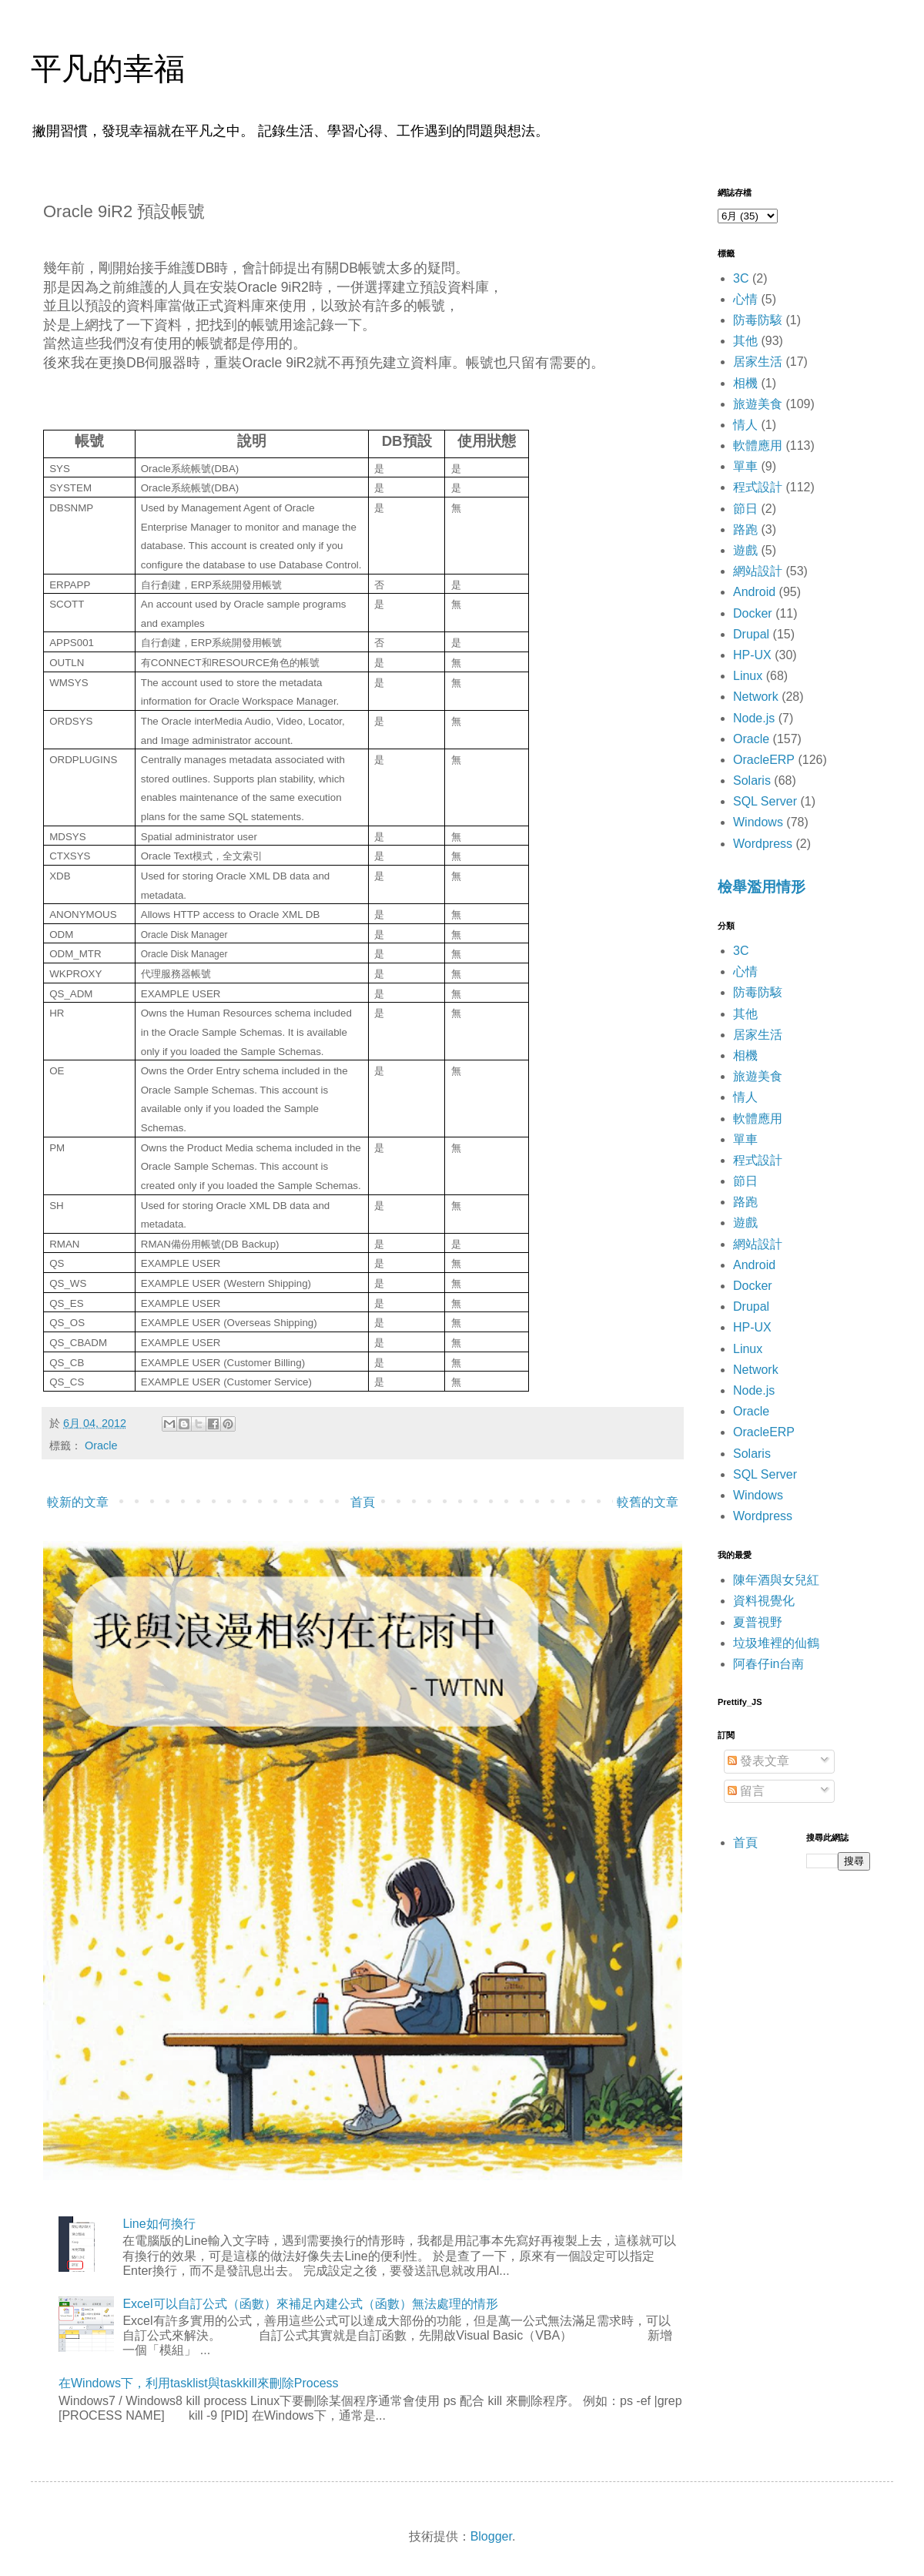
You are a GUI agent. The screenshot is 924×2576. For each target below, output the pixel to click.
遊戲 (745, 550)
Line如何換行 (158, 2223)
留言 (746, 1790)
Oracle (101, 1445)
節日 (745, 508)
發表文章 (758, 1760)
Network (755, 696)
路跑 (745, 529)
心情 (745, 299)
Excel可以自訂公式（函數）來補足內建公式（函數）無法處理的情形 (309, 2303)
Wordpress (762, 843)
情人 (745, 424)
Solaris (752, 780)
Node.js (754, 718)
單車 (745, 466)
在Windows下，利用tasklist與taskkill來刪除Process (199, 2383)
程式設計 (757, 487)
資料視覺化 (764, 1600)
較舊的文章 (647, 1502)
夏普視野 (757, 1622)
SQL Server (765, 801)
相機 (745, 383)
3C (740, 278)
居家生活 (757, 361)
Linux (747, 675)
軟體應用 (757, 445)
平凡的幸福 (108, 68)
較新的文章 (78, 1502)
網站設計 (757, 571)
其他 (745, 340)
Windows (758, 822)
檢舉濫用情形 (761, 887)
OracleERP (764, 759)
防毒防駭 (757, 320)
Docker (752, 613)
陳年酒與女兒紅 (776, 1579)
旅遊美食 (757, 403)
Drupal (751, 634)
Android (754, 591)
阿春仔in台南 (768, 1663)
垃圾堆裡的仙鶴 (776, 1643)
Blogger (491, 2536)
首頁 (362, 1502)
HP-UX (752, 655)
